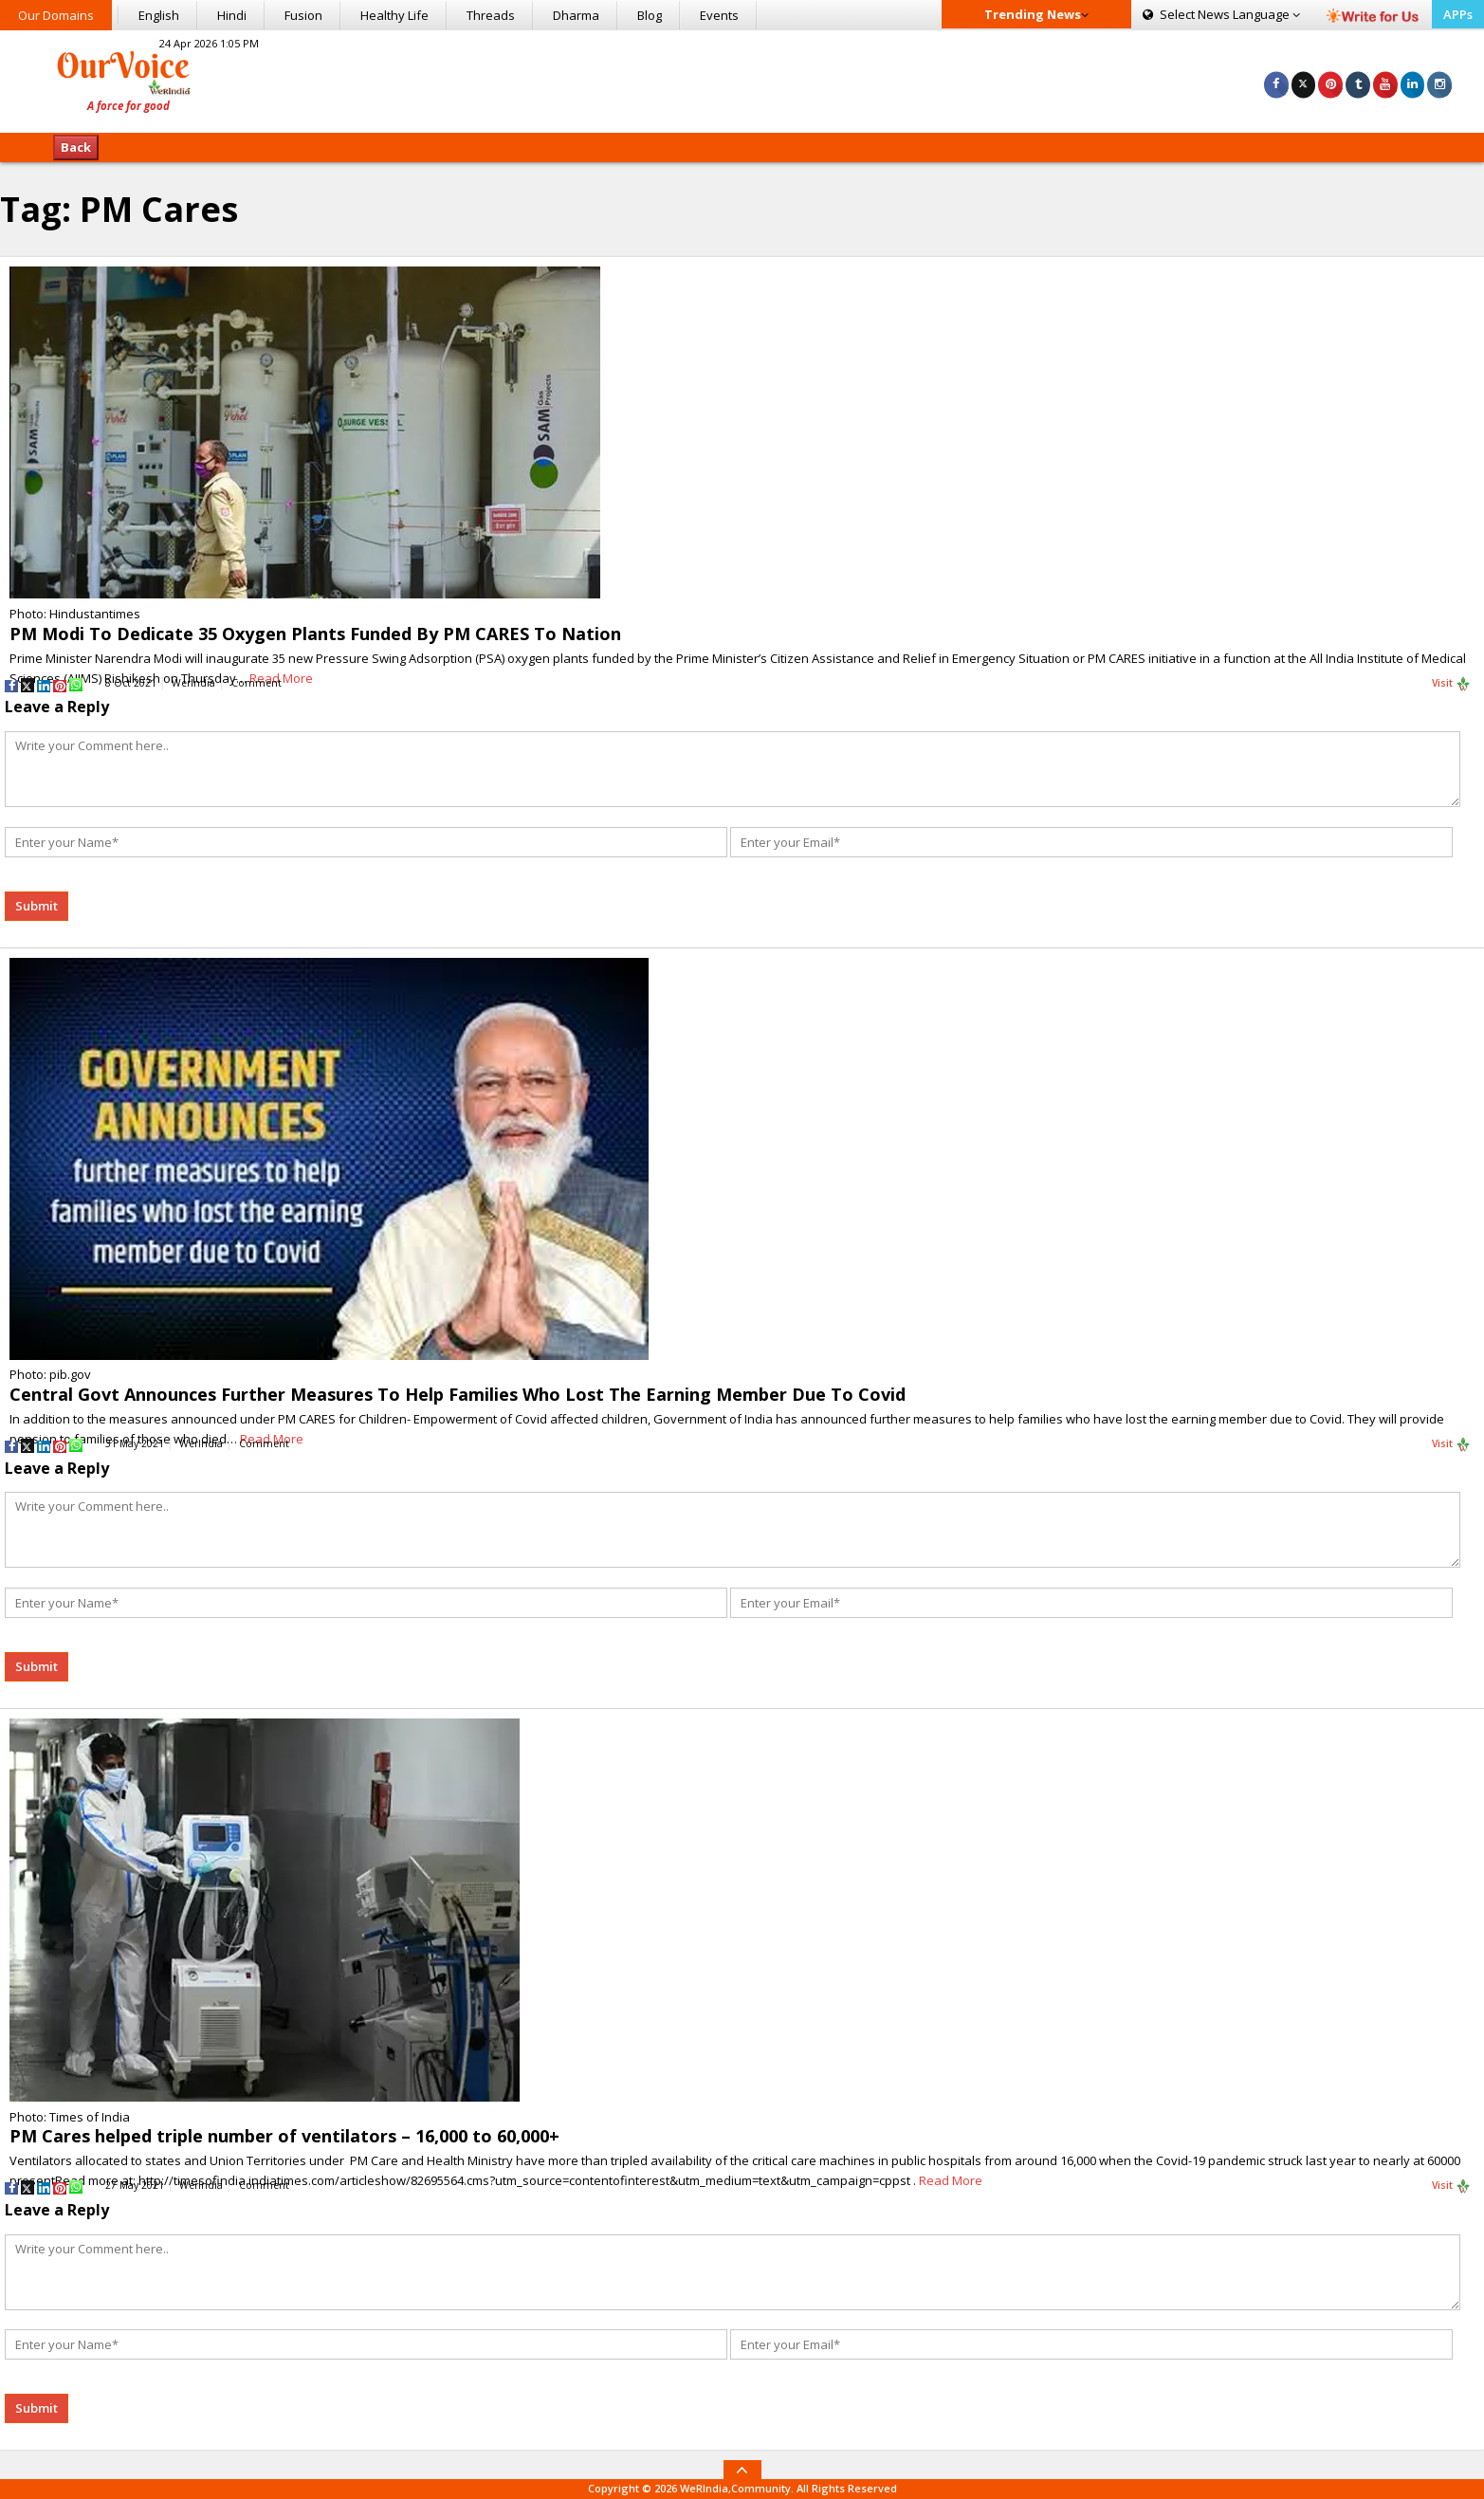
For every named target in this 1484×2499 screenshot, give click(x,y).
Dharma (576, 15)
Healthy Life (394, 15)
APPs (1458, 14)
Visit (1451, 683)
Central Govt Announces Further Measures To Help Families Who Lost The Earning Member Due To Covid (457, 1394)
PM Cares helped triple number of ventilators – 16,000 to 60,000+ (284, 2135)
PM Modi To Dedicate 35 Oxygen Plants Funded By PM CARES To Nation (315, 633)
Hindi (232, 15)
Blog (649, 15)
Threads (491, 15)
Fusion (303, 15)
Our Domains (56, 15)
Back (76, 147)
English (158, 15)
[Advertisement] (741, 78)
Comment (256, 682)
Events (719, 15)
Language (1221, 14)
